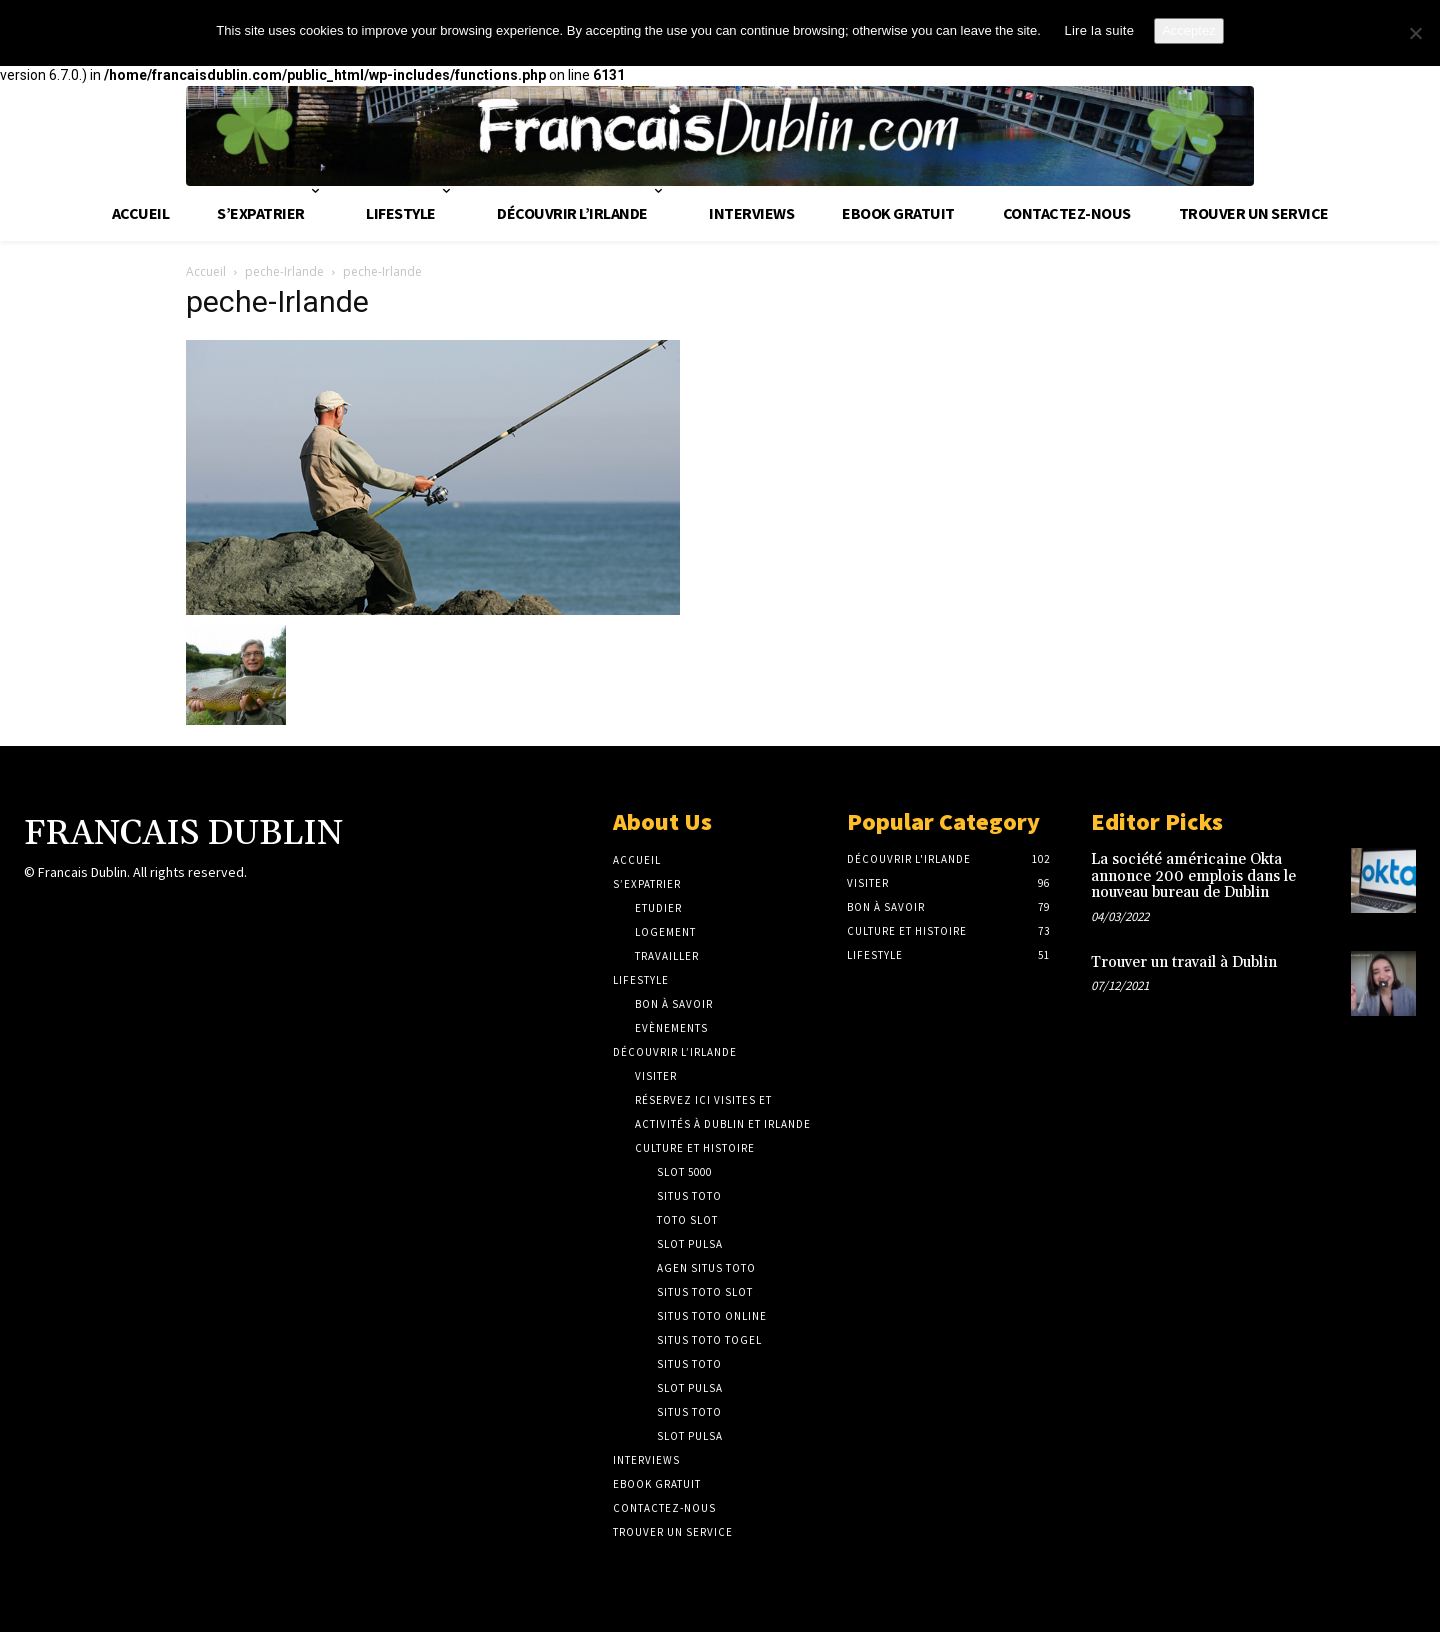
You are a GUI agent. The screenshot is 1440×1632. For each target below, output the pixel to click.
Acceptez (1188, 30)
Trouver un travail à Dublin (1184, 962)
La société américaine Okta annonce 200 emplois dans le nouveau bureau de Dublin (1193, 876)
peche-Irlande (284, 271)
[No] (1415, 33)
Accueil (206, 271)
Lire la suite (1099, 30)
